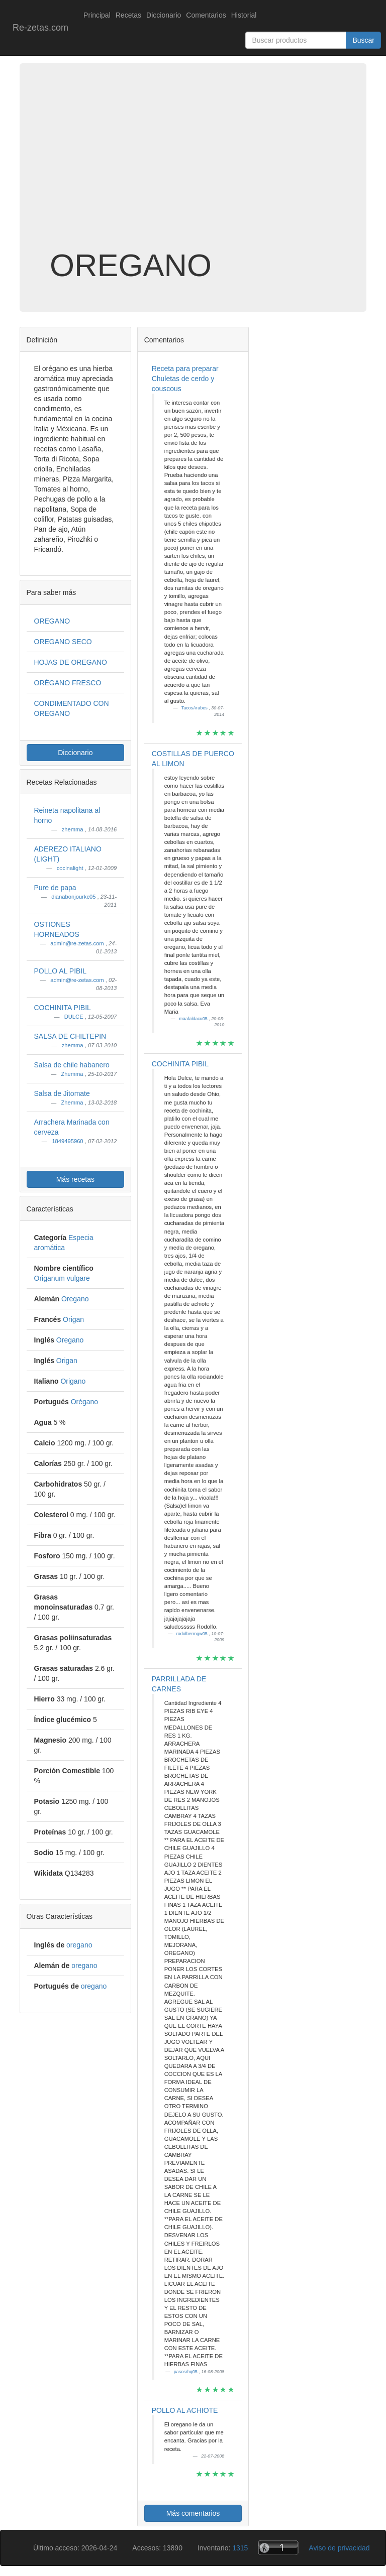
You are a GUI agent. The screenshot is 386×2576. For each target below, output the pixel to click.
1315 (240, 2548)
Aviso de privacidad (339, 2548)
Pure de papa (55, 888)
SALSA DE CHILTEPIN (70, 1036)
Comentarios (206, 15)
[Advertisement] (193, 167)
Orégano (84, 1402)
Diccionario (163, 15)
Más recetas (75, 1179)
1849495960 (68, 1141)
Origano (72, 1381)
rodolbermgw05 (192, 1633)
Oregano (74, 1299)
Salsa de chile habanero (72, 1065)
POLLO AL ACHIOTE (185, 2410)
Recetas (128, 15)
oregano (79, 1945)
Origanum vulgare (62, 1278)
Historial (244, 15)
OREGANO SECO (63, 642)
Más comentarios (193, 2513)
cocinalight (71, 868)
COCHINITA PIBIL (62, 1008)
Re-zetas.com (40, 28)
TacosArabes (195, 707)
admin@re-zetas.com (78, 943)
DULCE (74, 1017)
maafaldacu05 (194, 1018)
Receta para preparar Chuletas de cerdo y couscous (185, 378)
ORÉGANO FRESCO (68, 683)
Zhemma (72, 1074)
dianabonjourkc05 (74, 897)
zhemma (73, 829)
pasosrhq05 (186, 2371)
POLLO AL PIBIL (60, 971)
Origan (73, 1319)
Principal (97, 15)
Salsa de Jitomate (62, 1093)
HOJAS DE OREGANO (70, 662)
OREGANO (52, 621)
